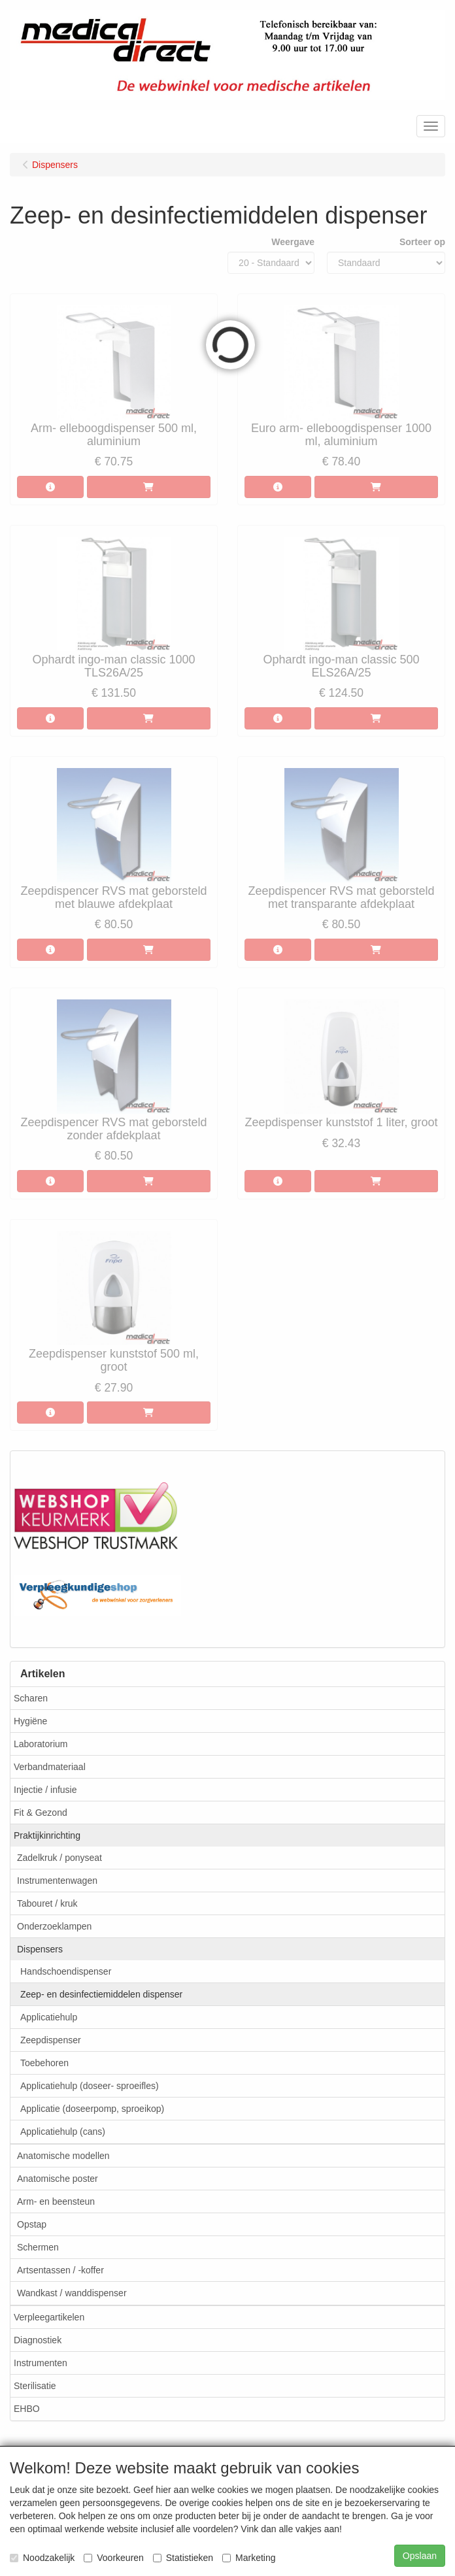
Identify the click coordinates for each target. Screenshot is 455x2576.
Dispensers (40, 1949)
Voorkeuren (114, 2557)
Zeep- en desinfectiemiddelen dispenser (101, 1994)
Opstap (31, 2224)
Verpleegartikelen (49, 2317)
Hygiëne (30, 1721)
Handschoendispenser (65, 1971)
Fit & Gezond (40, 1812)
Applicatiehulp (48, 2017)
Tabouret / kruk (47, 1903)
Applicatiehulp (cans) (62, 2131)
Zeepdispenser (50, 2040)
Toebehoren (44, 2063)
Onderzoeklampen (54, 1926)
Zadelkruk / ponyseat (59, 1857)
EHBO (27, 2408)
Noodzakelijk (42, 2557)
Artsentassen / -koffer (60, 2270)
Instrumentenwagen (57, 1880)
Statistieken (183, 2557)
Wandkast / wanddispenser (72, 2293)
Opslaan (420, 2556)
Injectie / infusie (45, 1789)
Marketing (248, 2557)
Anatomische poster (57, 2178)
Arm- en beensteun (56, 2201)
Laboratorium (41, 1744)
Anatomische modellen (63, 2155)
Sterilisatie (35, 2386)
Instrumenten (40, 2363)
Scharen (31, 1698)
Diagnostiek (37, 2340)
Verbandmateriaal (50, 1767)
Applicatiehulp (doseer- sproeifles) (89, 2086)
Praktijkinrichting (47, 1835)
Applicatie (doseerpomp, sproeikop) (92, 2108)
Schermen (38, 2247)
